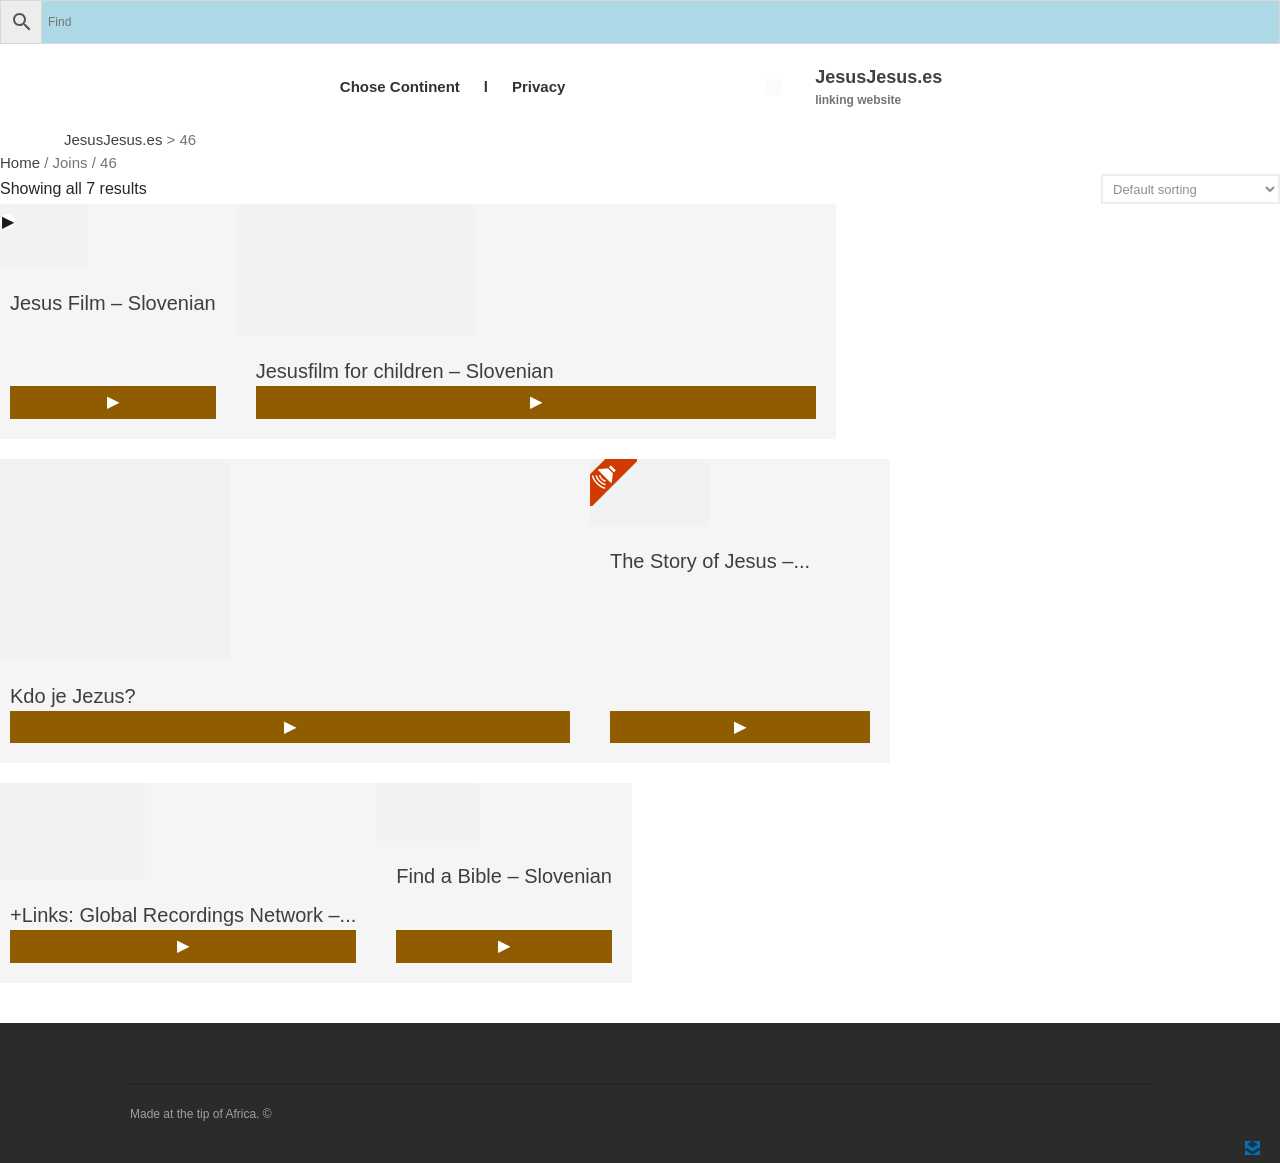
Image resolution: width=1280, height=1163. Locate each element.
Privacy (538, 86)
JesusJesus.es (878, 77)
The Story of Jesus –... (710, 561)
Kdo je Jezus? (73, 696)
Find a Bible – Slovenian (504, 876)
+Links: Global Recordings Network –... (183, 915)
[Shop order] (1190, 189)
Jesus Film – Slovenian (113, 303)
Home (20, 162)
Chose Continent (400, 86)
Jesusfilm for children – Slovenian (405, 371)
